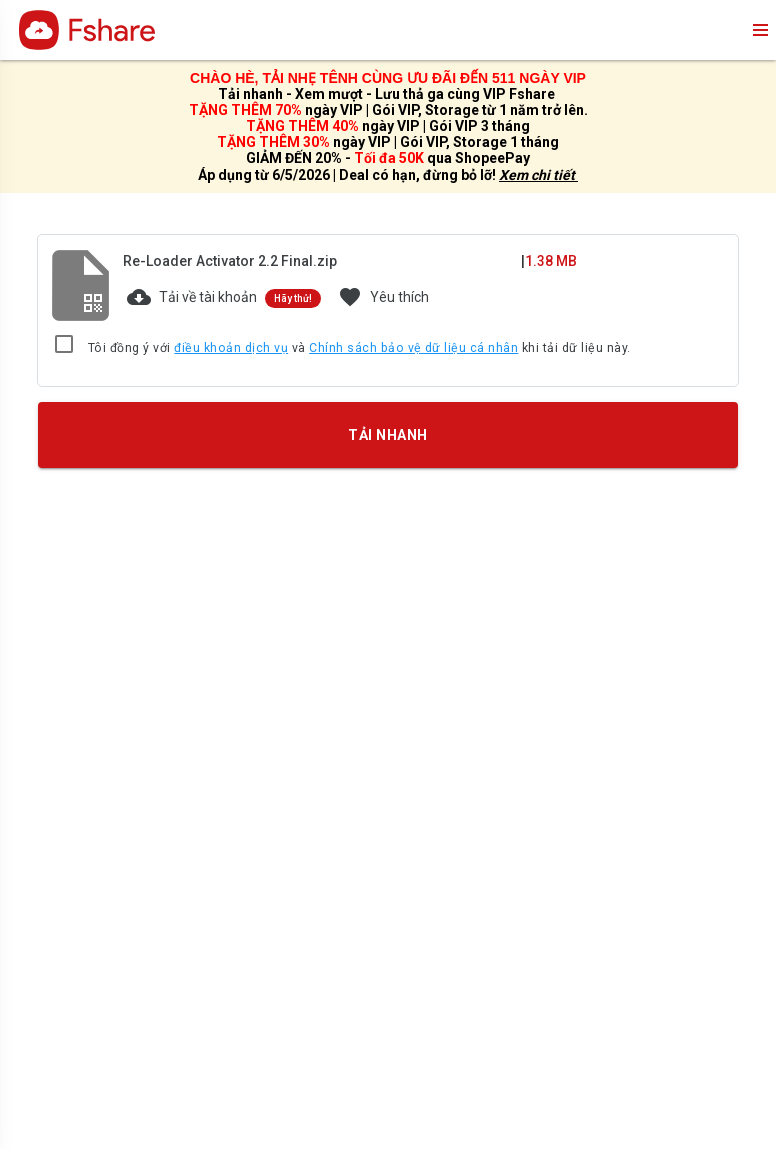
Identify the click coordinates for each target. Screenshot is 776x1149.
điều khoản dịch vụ (231, 348)
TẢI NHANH (388, 434)
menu (759, 30)
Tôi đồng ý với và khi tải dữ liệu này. (359, 349)
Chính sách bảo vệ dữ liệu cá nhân (413, 348)
